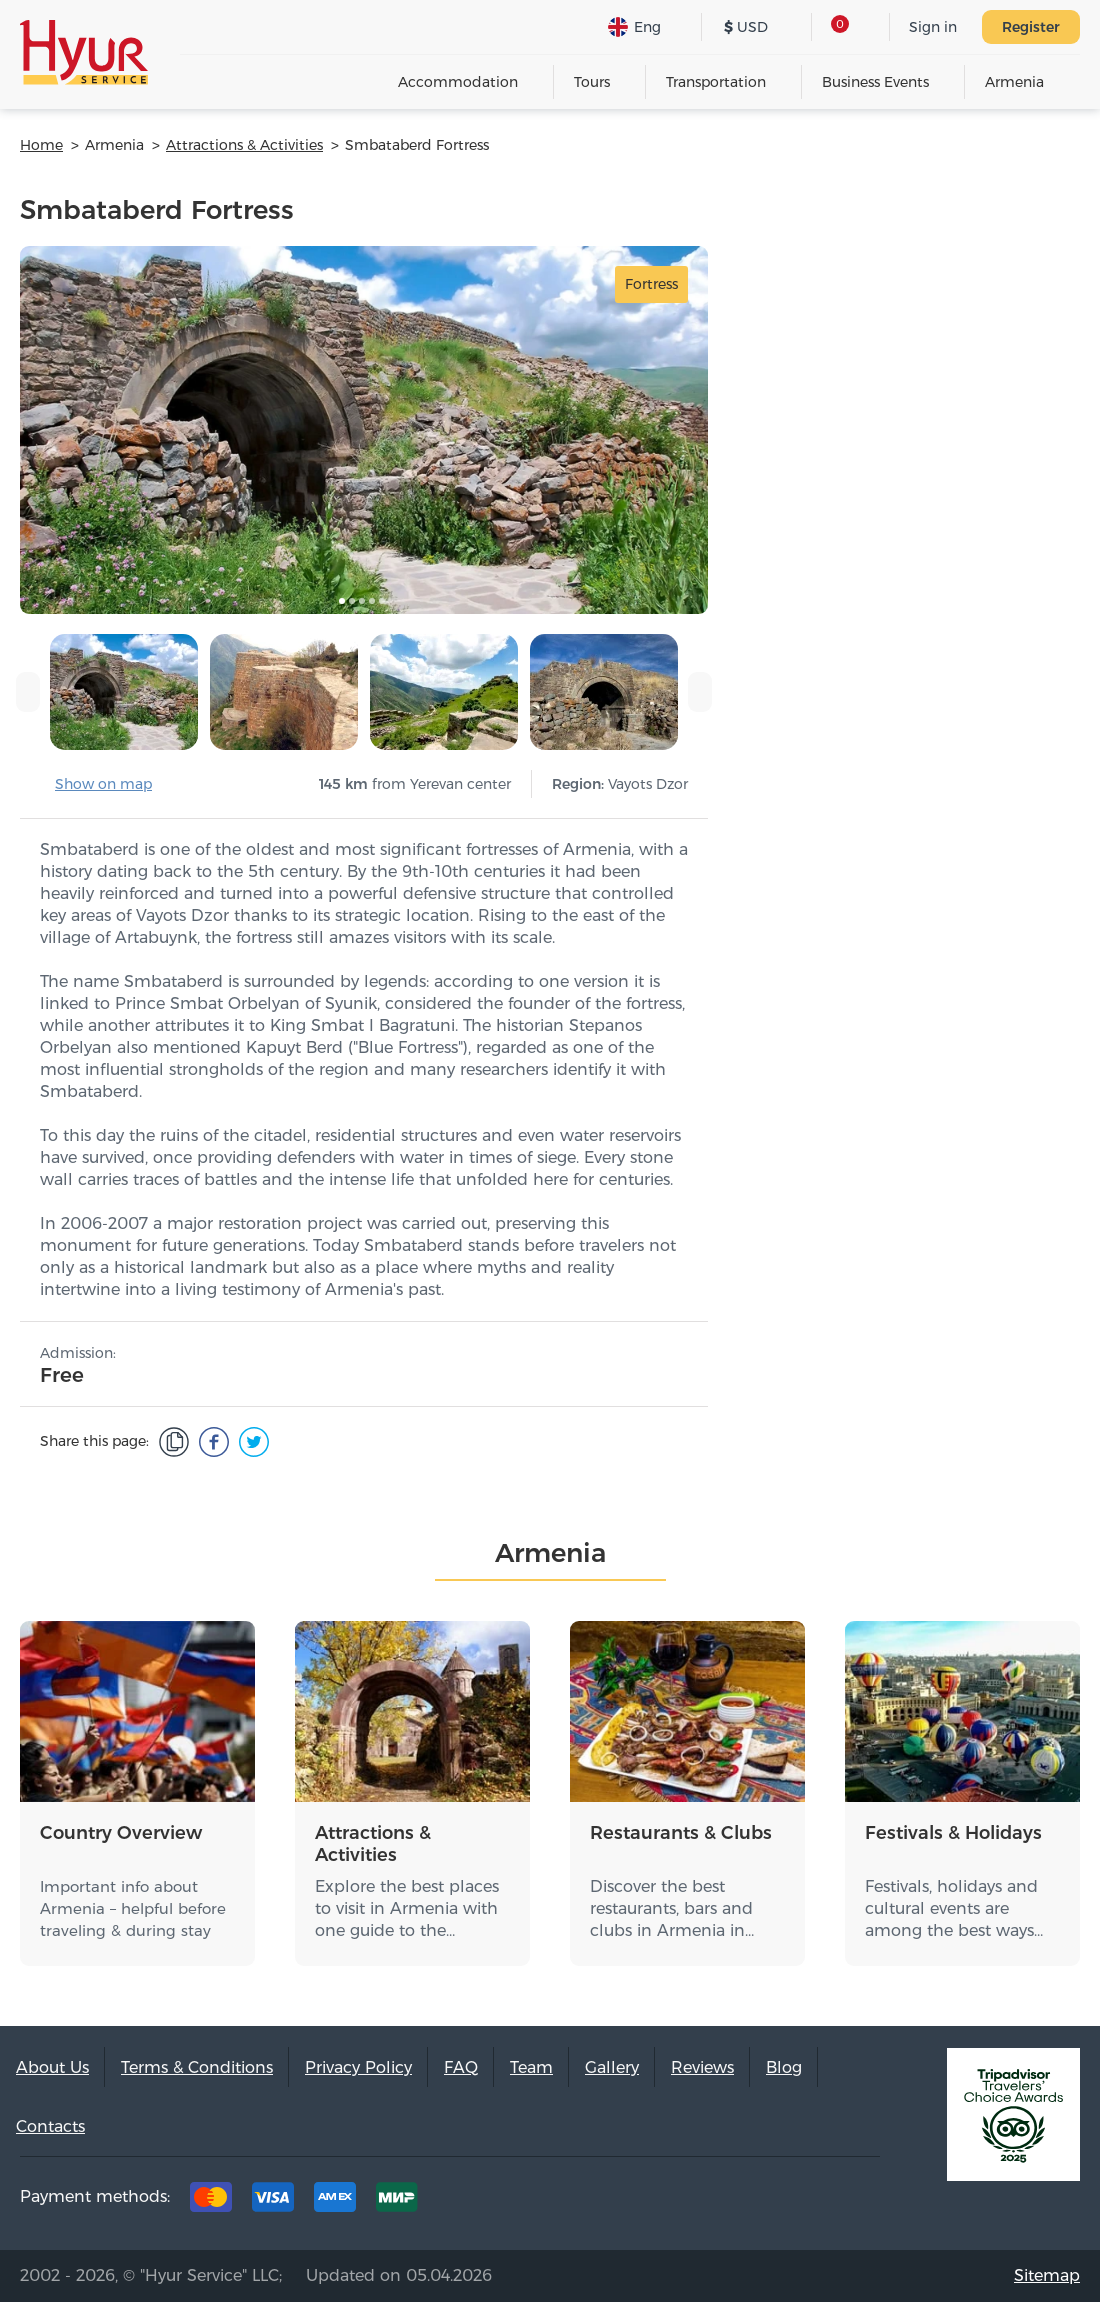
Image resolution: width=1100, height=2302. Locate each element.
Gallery (612, 2067)
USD (746, 27)
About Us (52, 2067)
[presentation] (28, 692)
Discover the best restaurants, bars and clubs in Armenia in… (672, 1908)
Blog (784, 2067)
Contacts (50, 2126)
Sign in (933, 27)
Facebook (728, 2202)
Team (531, 2067)
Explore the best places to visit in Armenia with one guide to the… (407, 1908)
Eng (634, 27)
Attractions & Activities (373, 1844)
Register (1031, 27)
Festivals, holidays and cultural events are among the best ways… (954, 1908)
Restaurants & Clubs (681, 1833)
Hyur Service (84, 52)
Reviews (702, 2067)
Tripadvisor (666, 2202)
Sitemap (1047, 2275)
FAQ (461, 2067)
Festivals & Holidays (953, 1833)
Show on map (103, 784)
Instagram (790, 2202)
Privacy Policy (358, 2067)
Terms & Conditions (197, 2067)
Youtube (852, 2202)
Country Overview (121, 1833)
